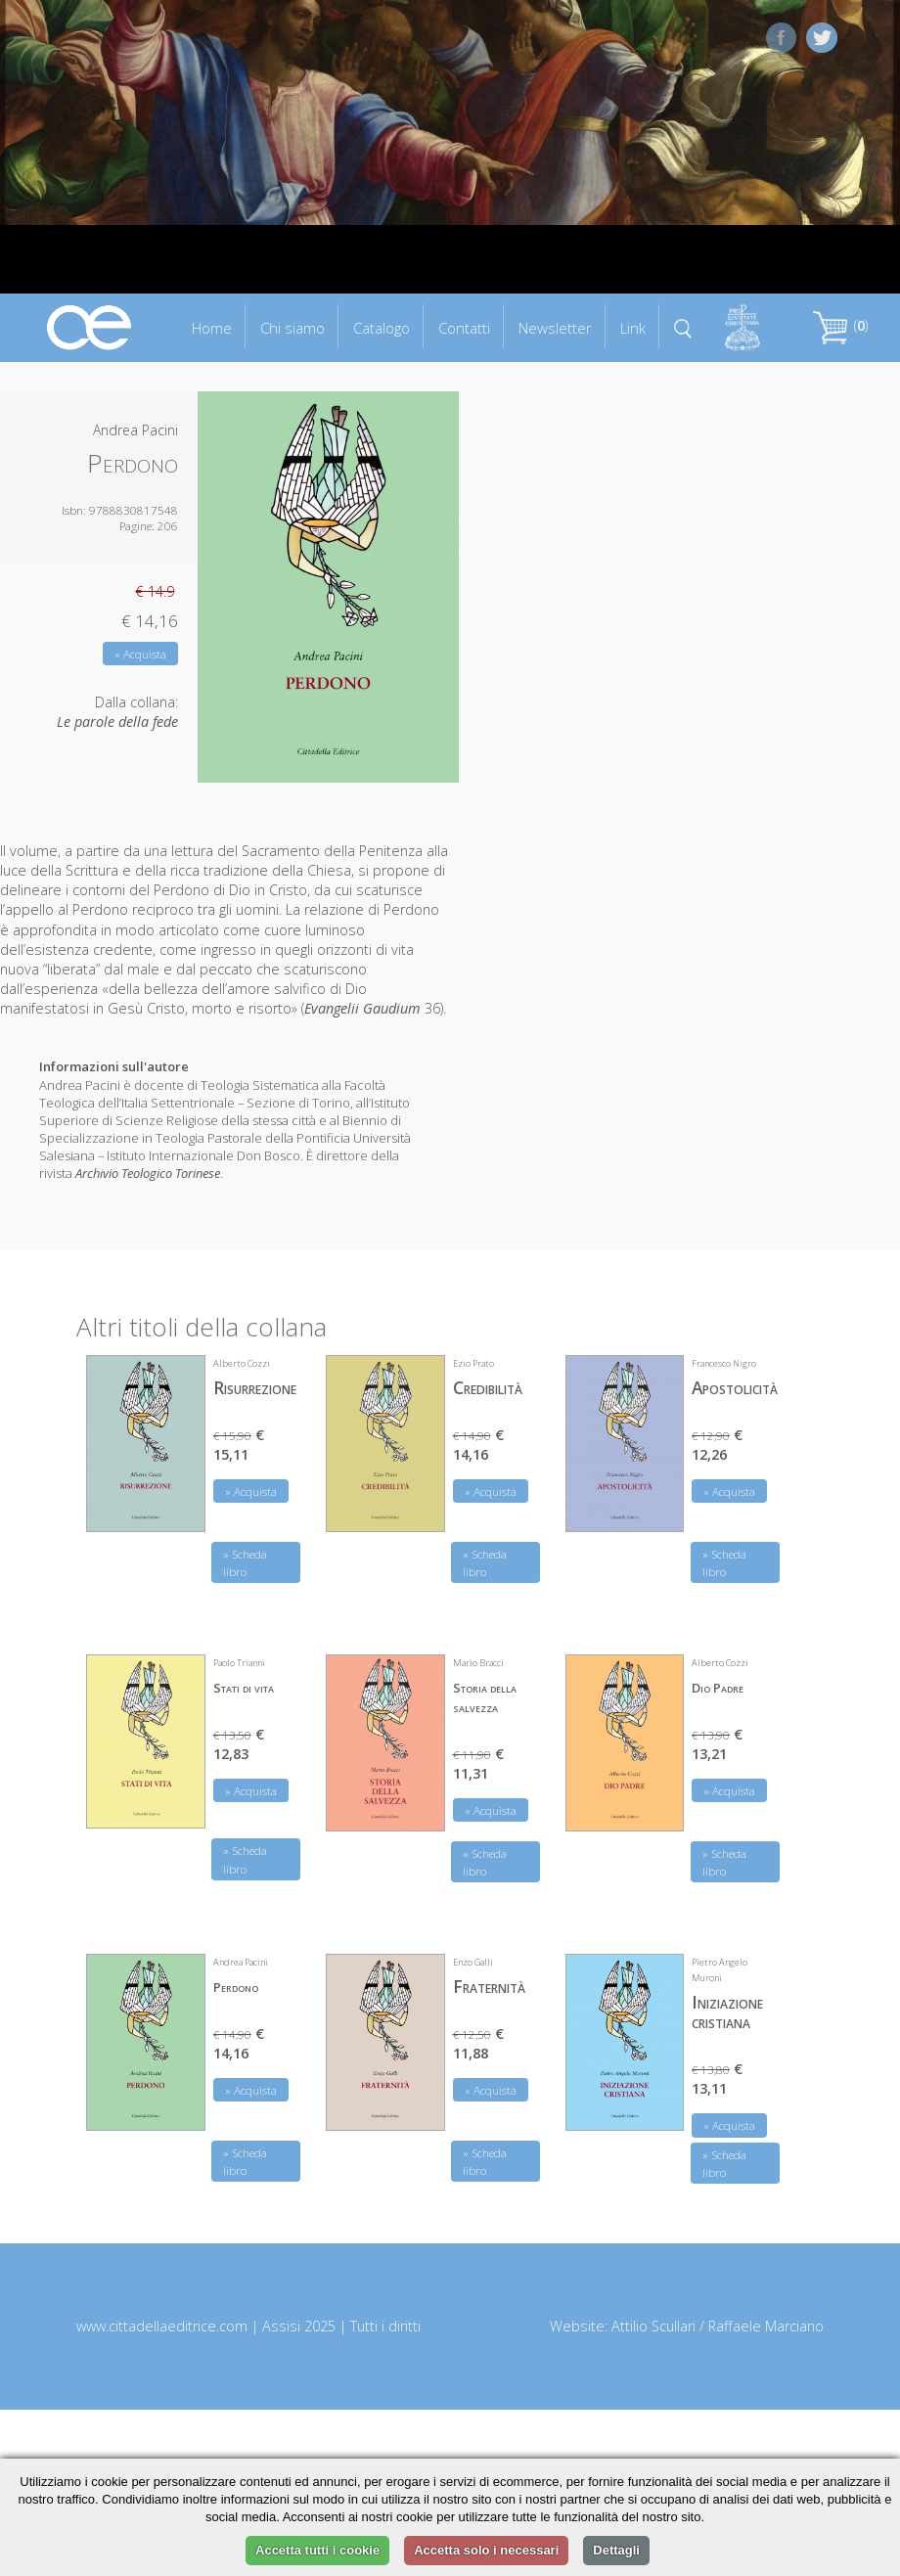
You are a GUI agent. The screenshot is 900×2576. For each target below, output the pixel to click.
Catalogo (381, 328)
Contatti (464, 328)
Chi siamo (292, 328)
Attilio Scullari (653, 2326)
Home (212, 328)
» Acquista (140, 654)
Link (633, 328)
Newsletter (555, 328)
